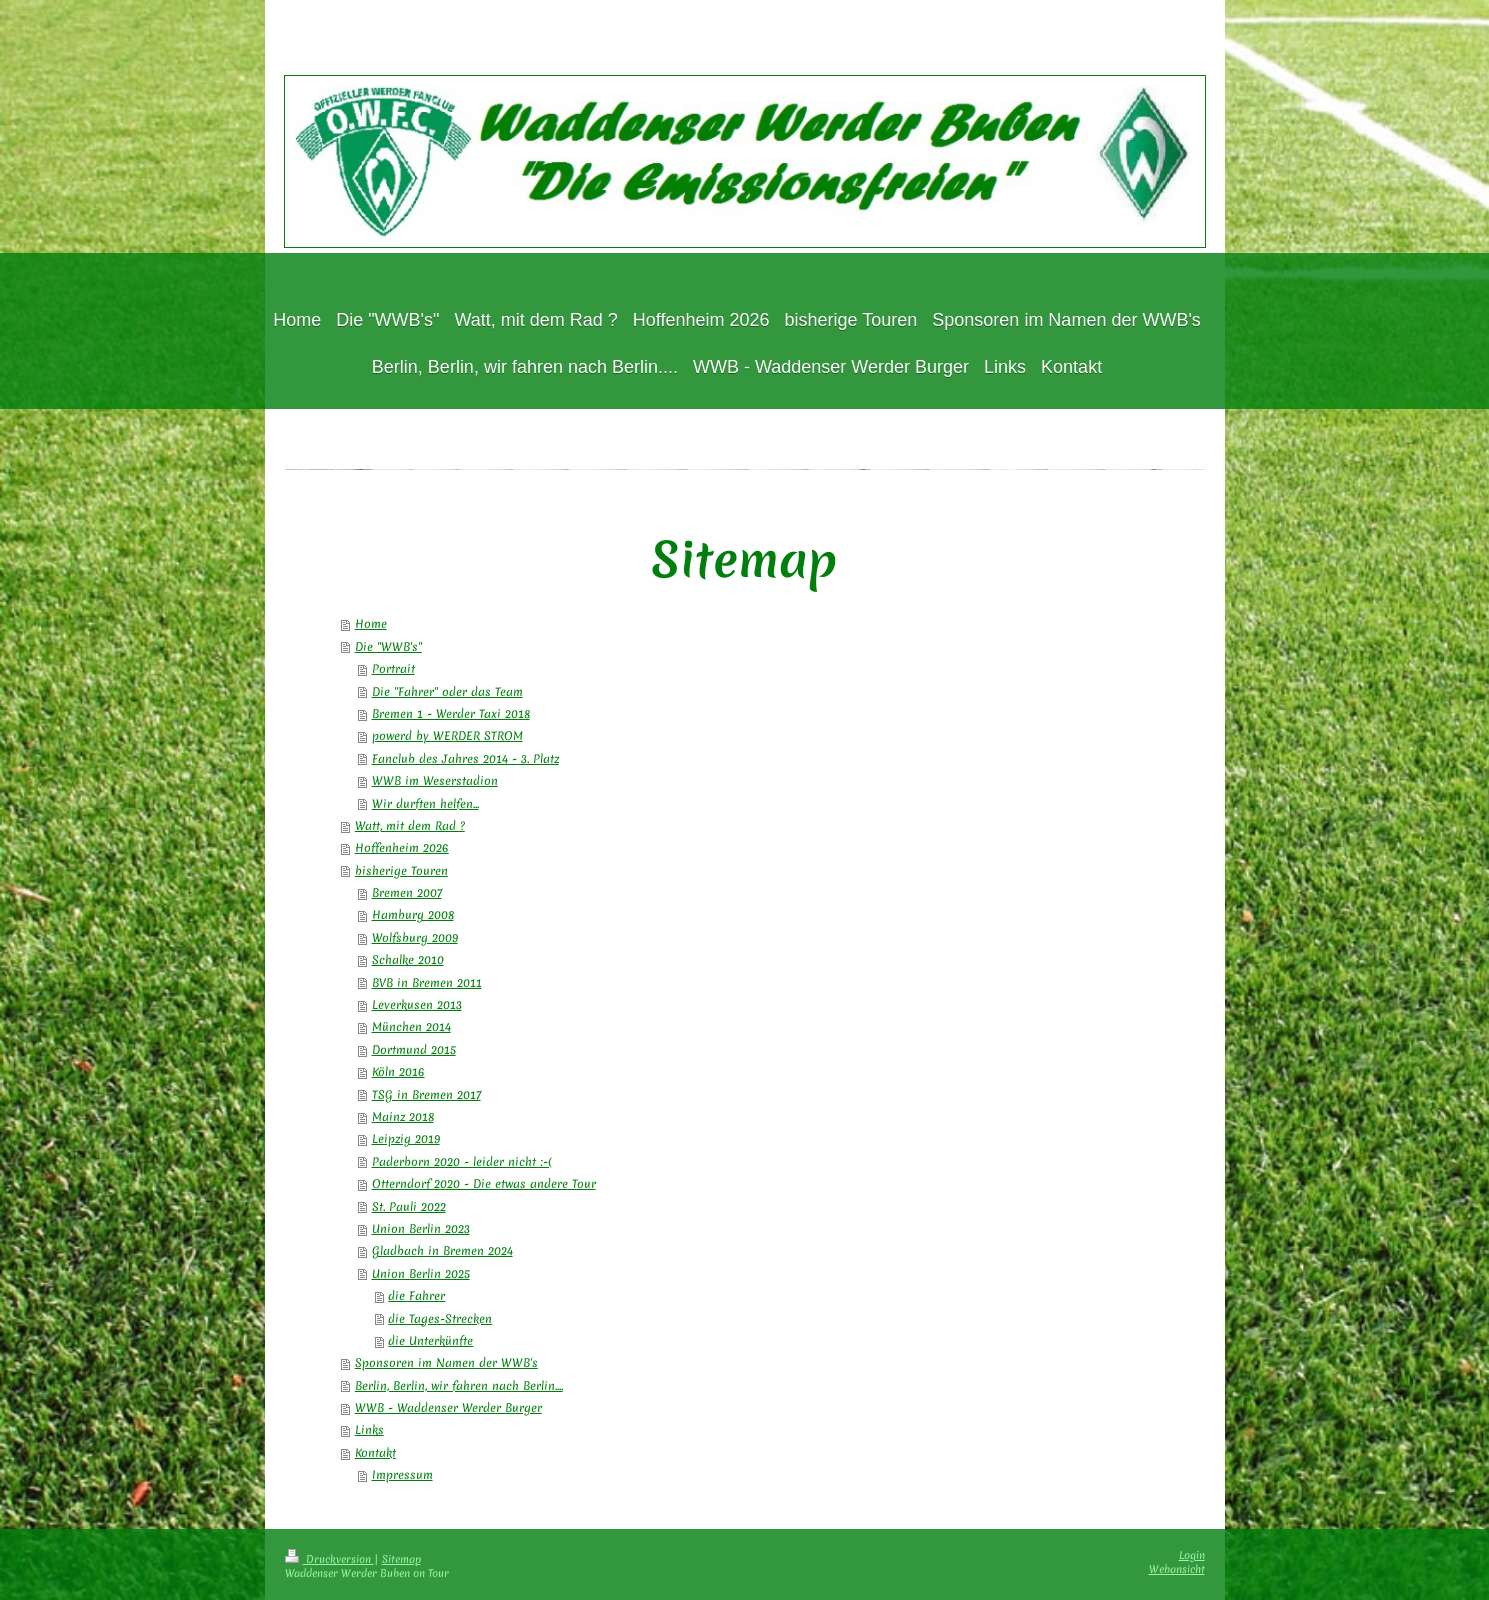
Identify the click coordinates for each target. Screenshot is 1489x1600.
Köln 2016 (398, 1072)
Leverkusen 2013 (417, 1005)
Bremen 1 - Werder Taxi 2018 (451, 714)
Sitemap (401, 1559)
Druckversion (329, 1559)
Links (369, 1430)
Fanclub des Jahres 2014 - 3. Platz (465, 759)
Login (1192, 1555)
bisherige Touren (401, 871)
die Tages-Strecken (440, 1319)
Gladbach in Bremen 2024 (442, 1251)
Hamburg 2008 (413, 915)
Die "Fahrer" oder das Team (447, 692)
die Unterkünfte (430, 1341)
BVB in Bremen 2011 (427, 983)
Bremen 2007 (407, 893)
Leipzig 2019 (406, 1139)
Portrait (393, 669)
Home (371, 624)
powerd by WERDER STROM (447, 736)
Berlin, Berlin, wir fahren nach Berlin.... (459, 1386)
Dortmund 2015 (414, 1050)
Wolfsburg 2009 (415, 938)
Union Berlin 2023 (421, 1229)
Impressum (402, 1475)
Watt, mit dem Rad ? (410, 826)
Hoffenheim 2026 (402, 848)
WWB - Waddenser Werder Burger (448, 1408)
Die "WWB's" (388, 647)
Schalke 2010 (408, 960)
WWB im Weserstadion (435, 781)
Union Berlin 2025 (421, 1274)
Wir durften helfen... (425, 804)
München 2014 (411, 1027)
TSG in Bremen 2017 (426, 1095)
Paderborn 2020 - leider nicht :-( (462, 1162)
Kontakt (375, 1453)
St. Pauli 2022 (409, 1207)
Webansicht (1177, 1569)
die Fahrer (416, 1296)
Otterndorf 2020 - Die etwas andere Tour (484, 1184)
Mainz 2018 (403, 1117)
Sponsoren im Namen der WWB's (446, 1363)
